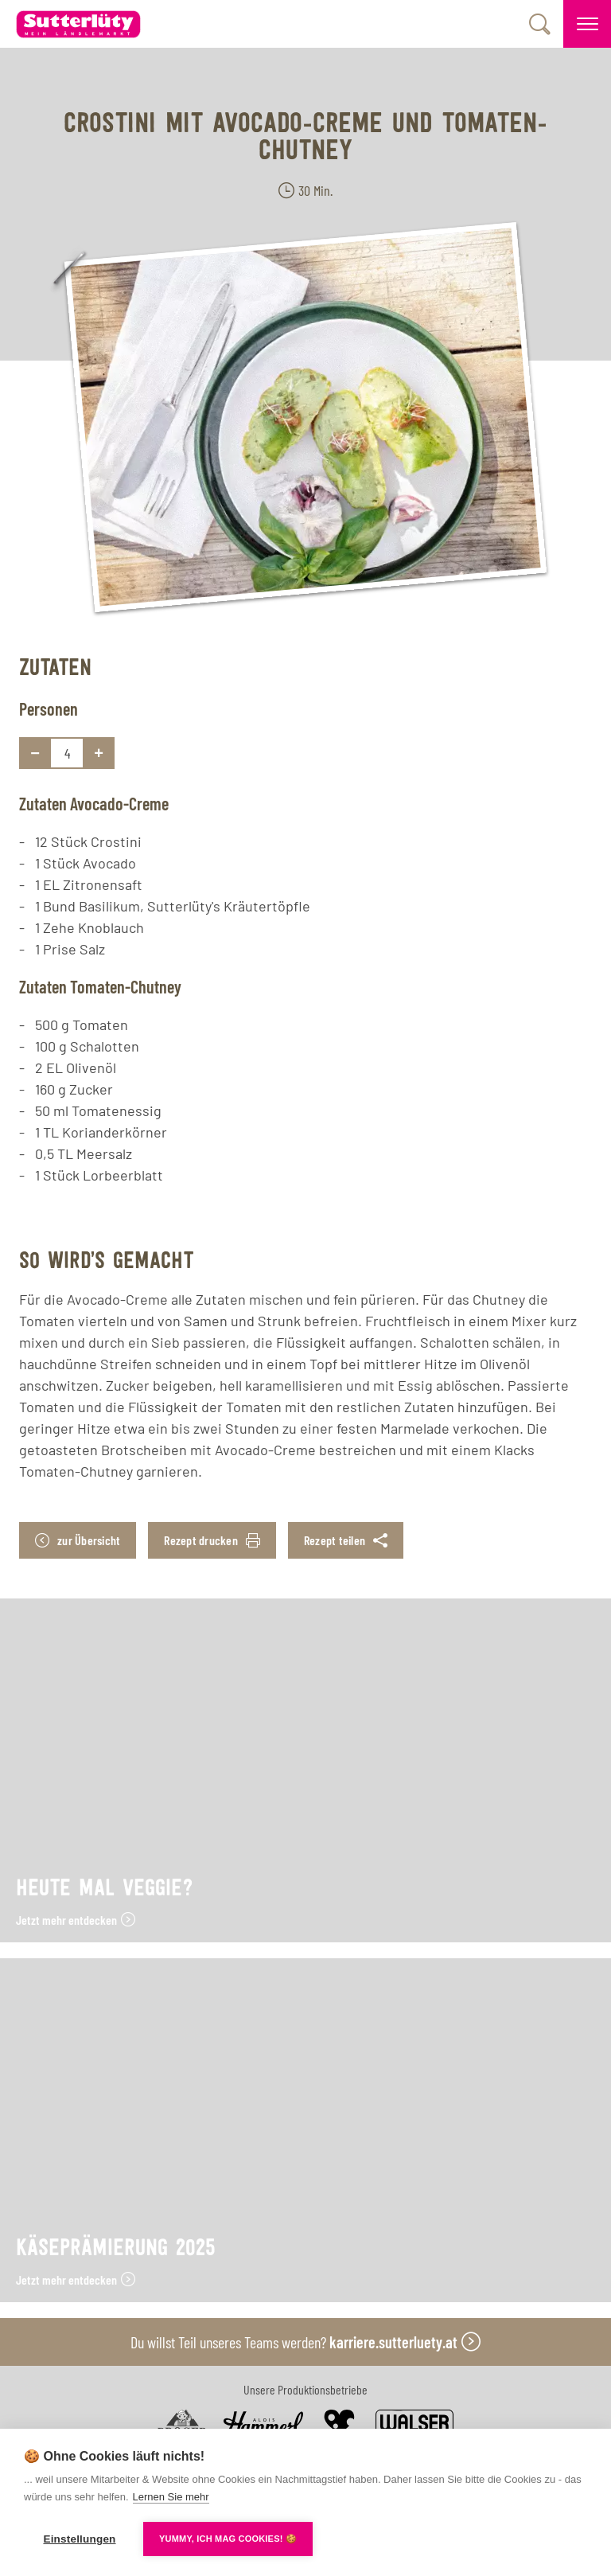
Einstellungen (79, 2539)
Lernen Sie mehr (171, 2497)
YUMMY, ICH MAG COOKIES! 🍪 (228, 2538)
